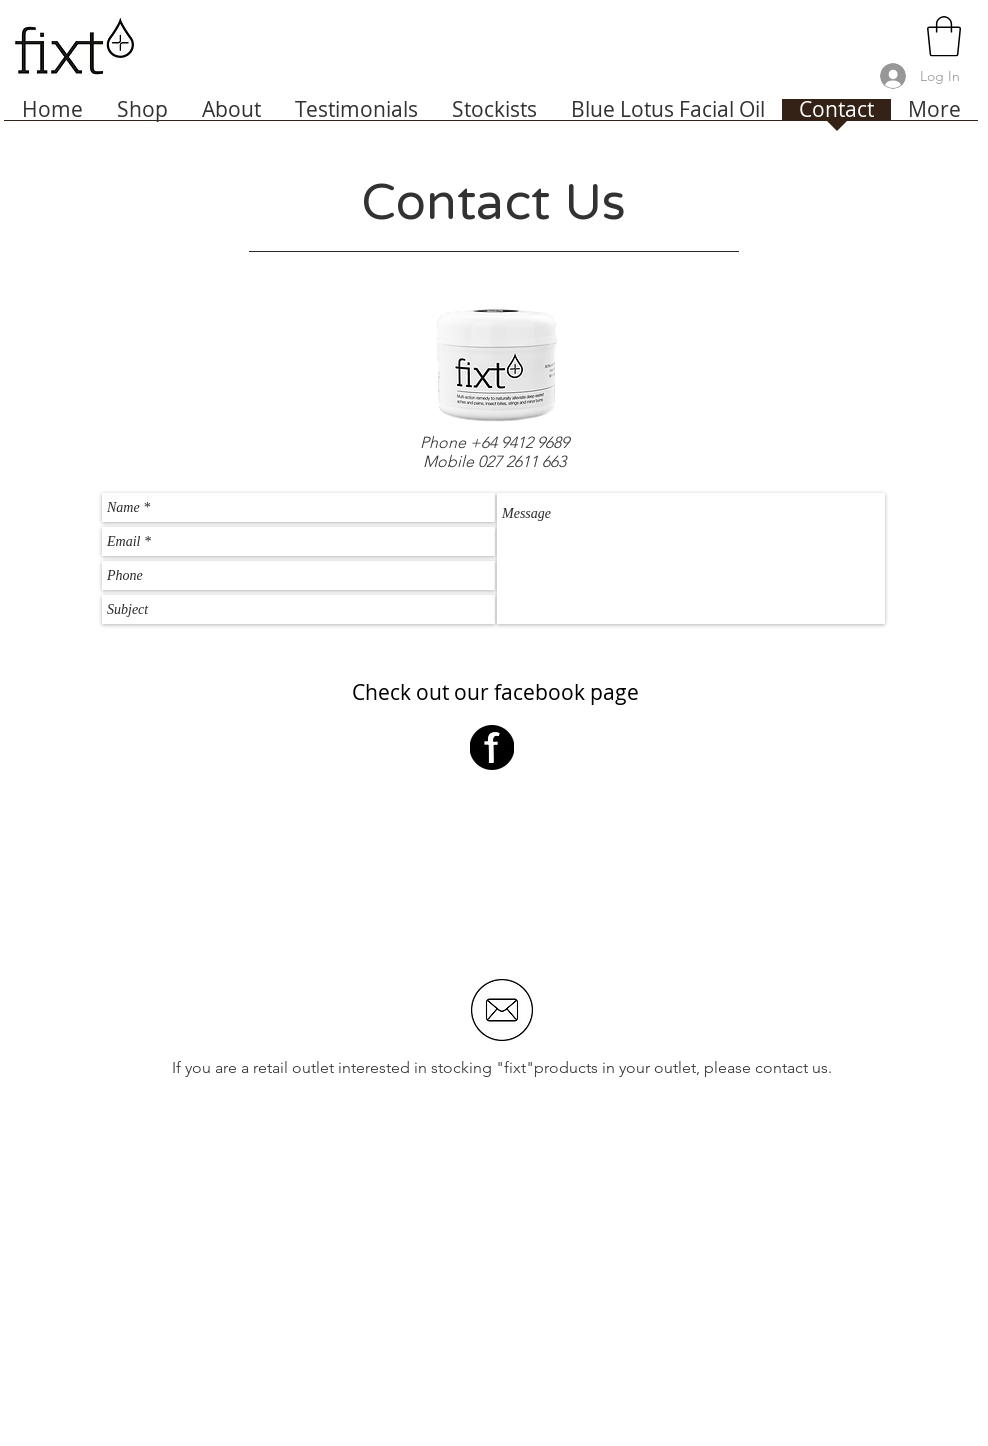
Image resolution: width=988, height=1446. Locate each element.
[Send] (863, 645)
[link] (944, 36)
